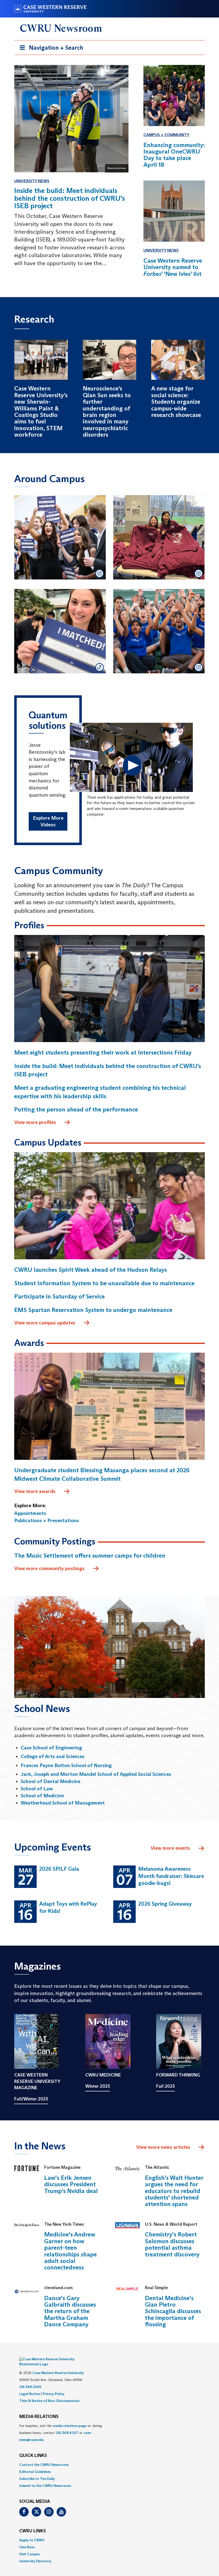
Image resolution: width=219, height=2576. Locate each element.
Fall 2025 (165, 2086)
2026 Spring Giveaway (165, 1903)
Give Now (26, 2539)
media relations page (70, 2418)
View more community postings (56, 1568)
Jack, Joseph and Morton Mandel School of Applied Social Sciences (96, 1774)
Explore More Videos (48, 821)
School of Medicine (42, 1796)
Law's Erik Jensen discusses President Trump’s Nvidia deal (71, 2184)
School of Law (37, 1789)
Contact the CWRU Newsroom (44, 2457)
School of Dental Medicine (50, 1781)
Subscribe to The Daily (37, 2471)
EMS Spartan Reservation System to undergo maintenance (93, 1309)
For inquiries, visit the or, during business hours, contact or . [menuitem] (60, 2425)
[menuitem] (109, 2457)
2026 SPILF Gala (59, 1868)
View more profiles (42, 1122)
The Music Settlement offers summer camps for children (89, 1555)
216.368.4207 (67, 2425)
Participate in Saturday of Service (59, 1296)
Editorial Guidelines (35, 2464)
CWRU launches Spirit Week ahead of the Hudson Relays (90, 1269)
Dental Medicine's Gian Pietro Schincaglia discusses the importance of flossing (173, 2311)
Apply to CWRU (31, 2532)
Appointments (30, 1513)
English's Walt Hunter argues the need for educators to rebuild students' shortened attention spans (174, 2191)
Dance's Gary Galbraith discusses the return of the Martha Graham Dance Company (70, 2311)
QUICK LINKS (33, 2448)
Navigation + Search (49, 48)
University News (31, 181)
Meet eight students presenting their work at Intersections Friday (103, 1052)
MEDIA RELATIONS (39, 2409)
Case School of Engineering (51, 1748)
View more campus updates (52, 1323)
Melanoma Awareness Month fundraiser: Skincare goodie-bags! (171, 1875)
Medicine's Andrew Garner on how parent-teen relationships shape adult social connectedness (70, 2251)
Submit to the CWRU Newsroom (45, 2478)
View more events (178, 1848)
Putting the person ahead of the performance (76, 1109)
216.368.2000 (30, 2379)
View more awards (42, 1491)
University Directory (35, 2553)
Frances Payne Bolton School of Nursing (66, 1765)
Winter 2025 (97, 2086)
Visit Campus (29, 2546)
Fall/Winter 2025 (31, 2099)
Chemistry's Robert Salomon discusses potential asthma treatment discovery (172, 2244)
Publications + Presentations (46, 1520)
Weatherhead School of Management (63, 1803)
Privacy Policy (53, 2386)
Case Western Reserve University (58, 2365)
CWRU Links (32, 2523)
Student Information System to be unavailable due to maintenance (104, 1283)
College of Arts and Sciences (53, 1756)
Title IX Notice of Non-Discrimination (49, 2393)
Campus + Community (166, 134)
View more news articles (163, 2147)
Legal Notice (29, 2386)
